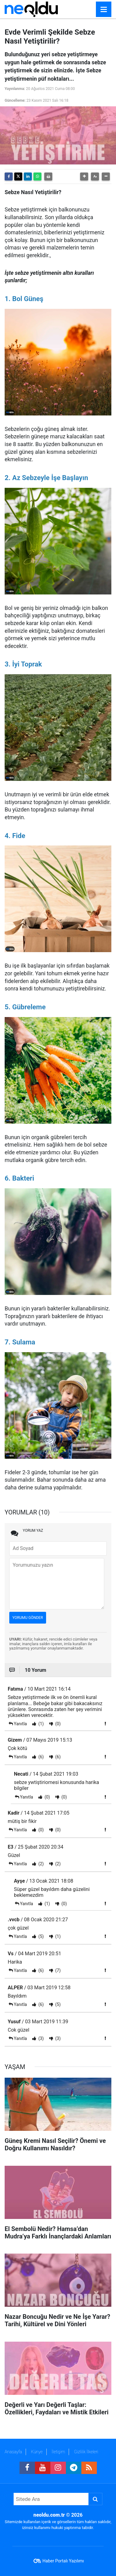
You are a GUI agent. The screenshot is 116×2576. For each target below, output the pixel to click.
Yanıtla (20, 1723)
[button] (84, 176)
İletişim (58, 2451)
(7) (57, 1970)
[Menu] (103, 10)
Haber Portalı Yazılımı (63, 2560)
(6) (40, 1756)
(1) (40, 1723)
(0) (57, 1723)
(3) (40, 2038)
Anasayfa (13, 2451)
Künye (37, 2451)
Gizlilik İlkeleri (86, 2451)
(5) (40, 1936)
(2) (40, 1863)
